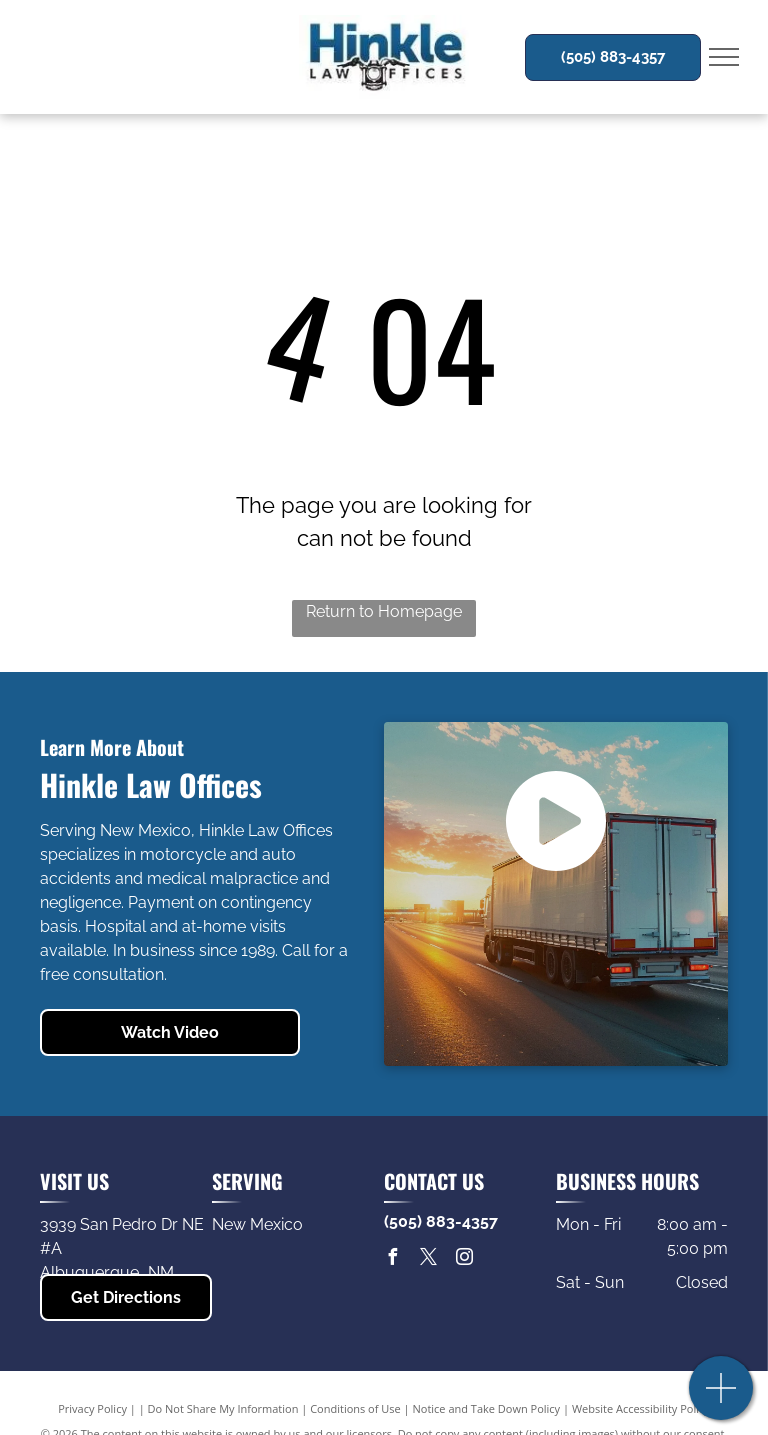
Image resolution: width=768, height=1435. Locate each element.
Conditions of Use (355, 1408)
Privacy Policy (92, 1408)
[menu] (724, 57)
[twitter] (428, 1259)
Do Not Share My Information (223, 1408)
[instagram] (464, 1259)
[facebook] (392, 1259)
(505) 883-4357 (441, 1221)
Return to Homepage (384, 611)
